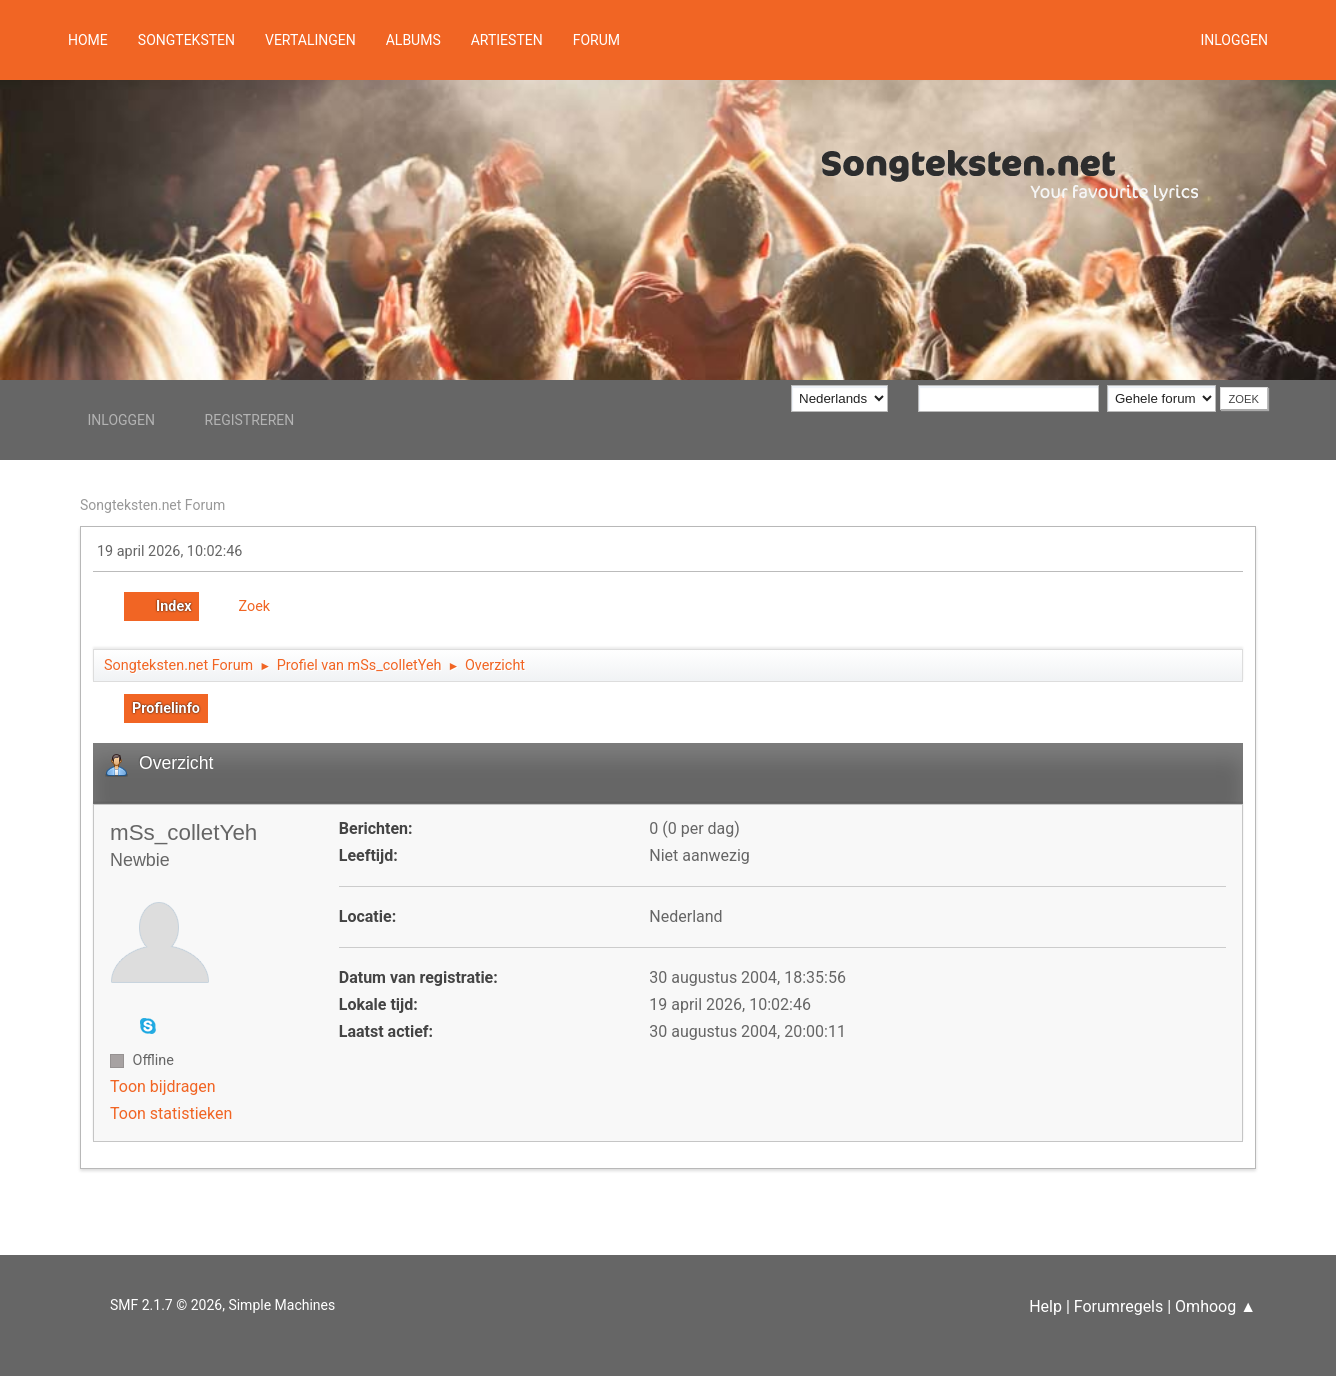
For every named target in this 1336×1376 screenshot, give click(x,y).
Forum (596, 40)
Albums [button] (413, 40)
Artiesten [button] (507, 40)
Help (1045, 1306)
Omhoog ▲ (1215, 1306)
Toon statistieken (171, 1113)
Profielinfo (166, 708)
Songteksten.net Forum (152, 505)
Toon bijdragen (163, 1086)
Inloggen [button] (1234, 40)
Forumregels (1118, 1306)
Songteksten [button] (186, 40)
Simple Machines (281, 1305)
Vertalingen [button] (310, 40)
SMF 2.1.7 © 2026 (166, 1305)
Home (88, 40)
